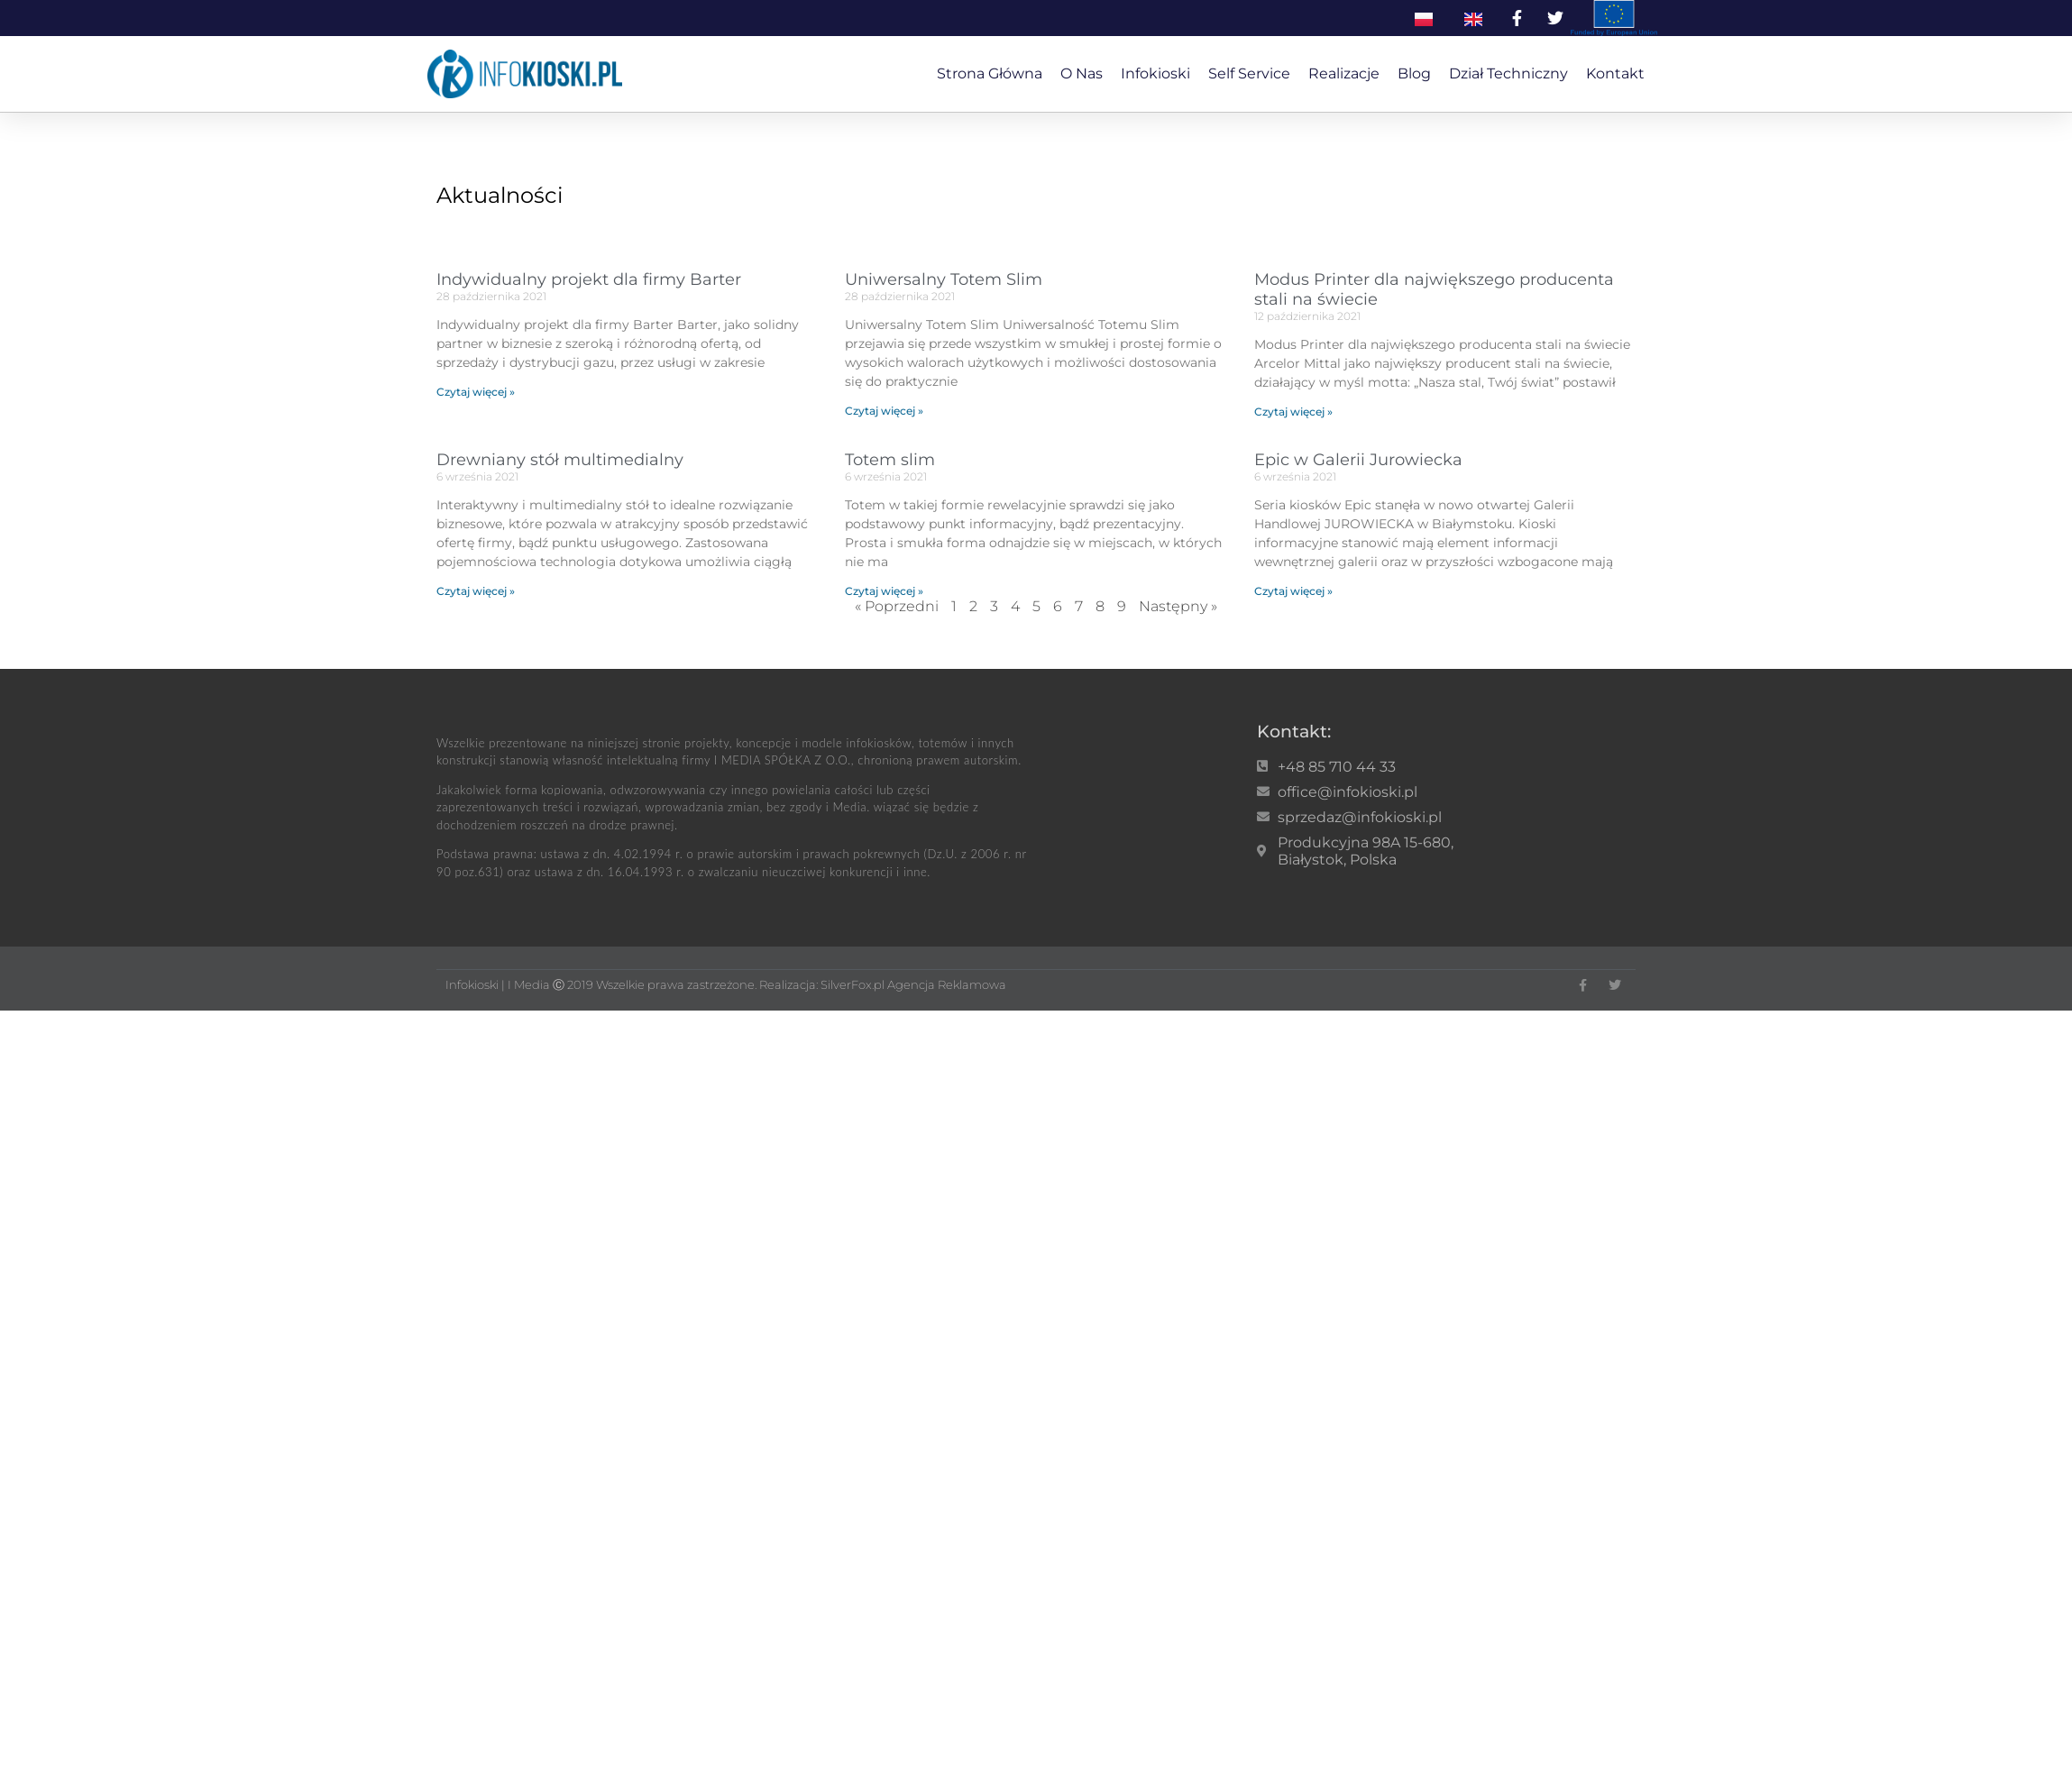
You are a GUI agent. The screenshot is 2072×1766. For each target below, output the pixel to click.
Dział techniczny (1508, 73)
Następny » (1178, 606)
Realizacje (1344, 73)
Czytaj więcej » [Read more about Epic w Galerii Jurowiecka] (1293, 591)
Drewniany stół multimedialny (559, 460)
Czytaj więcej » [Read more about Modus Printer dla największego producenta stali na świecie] (1293, 411)
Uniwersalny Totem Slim (943, 279)
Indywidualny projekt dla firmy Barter (588, 279)
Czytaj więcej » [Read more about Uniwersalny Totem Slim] (884, 410)
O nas (1081, 73)
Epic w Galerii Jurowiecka (1358, 460)
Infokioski (1155, 73)
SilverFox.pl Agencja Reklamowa (913, 984)
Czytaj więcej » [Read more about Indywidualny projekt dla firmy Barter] (475, 391)
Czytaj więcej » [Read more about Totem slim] (884, 591)
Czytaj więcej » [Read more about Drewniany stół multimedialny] (475, 591)
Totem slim (890, 460)
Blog (1414, 73)
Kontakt (1615, 73)
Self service (1249, 73)
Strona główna (989, 73)
